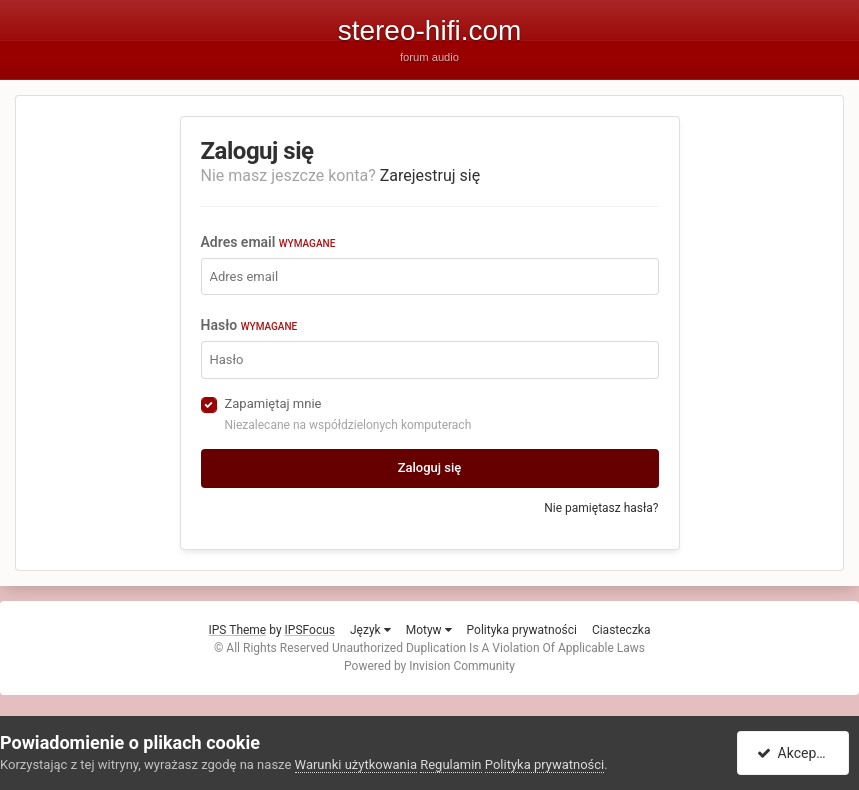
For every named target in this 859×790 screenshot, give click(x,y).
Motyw (429, 630)
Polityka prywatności (522, 630)
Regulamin (450, 764)
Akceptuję (796, 753)
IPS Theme (238, 630)
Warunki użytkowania (356, 764)
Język (370, 630)
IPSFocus (310, 630)
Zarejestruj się (430, 175)
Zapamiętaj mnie (273, 403)
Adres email (268, 242)
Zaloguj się (430, 467)
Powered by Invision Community (429, 666)
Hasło (249, 325)
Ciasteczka (621, 630)
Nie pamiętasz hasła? (601, 508)
